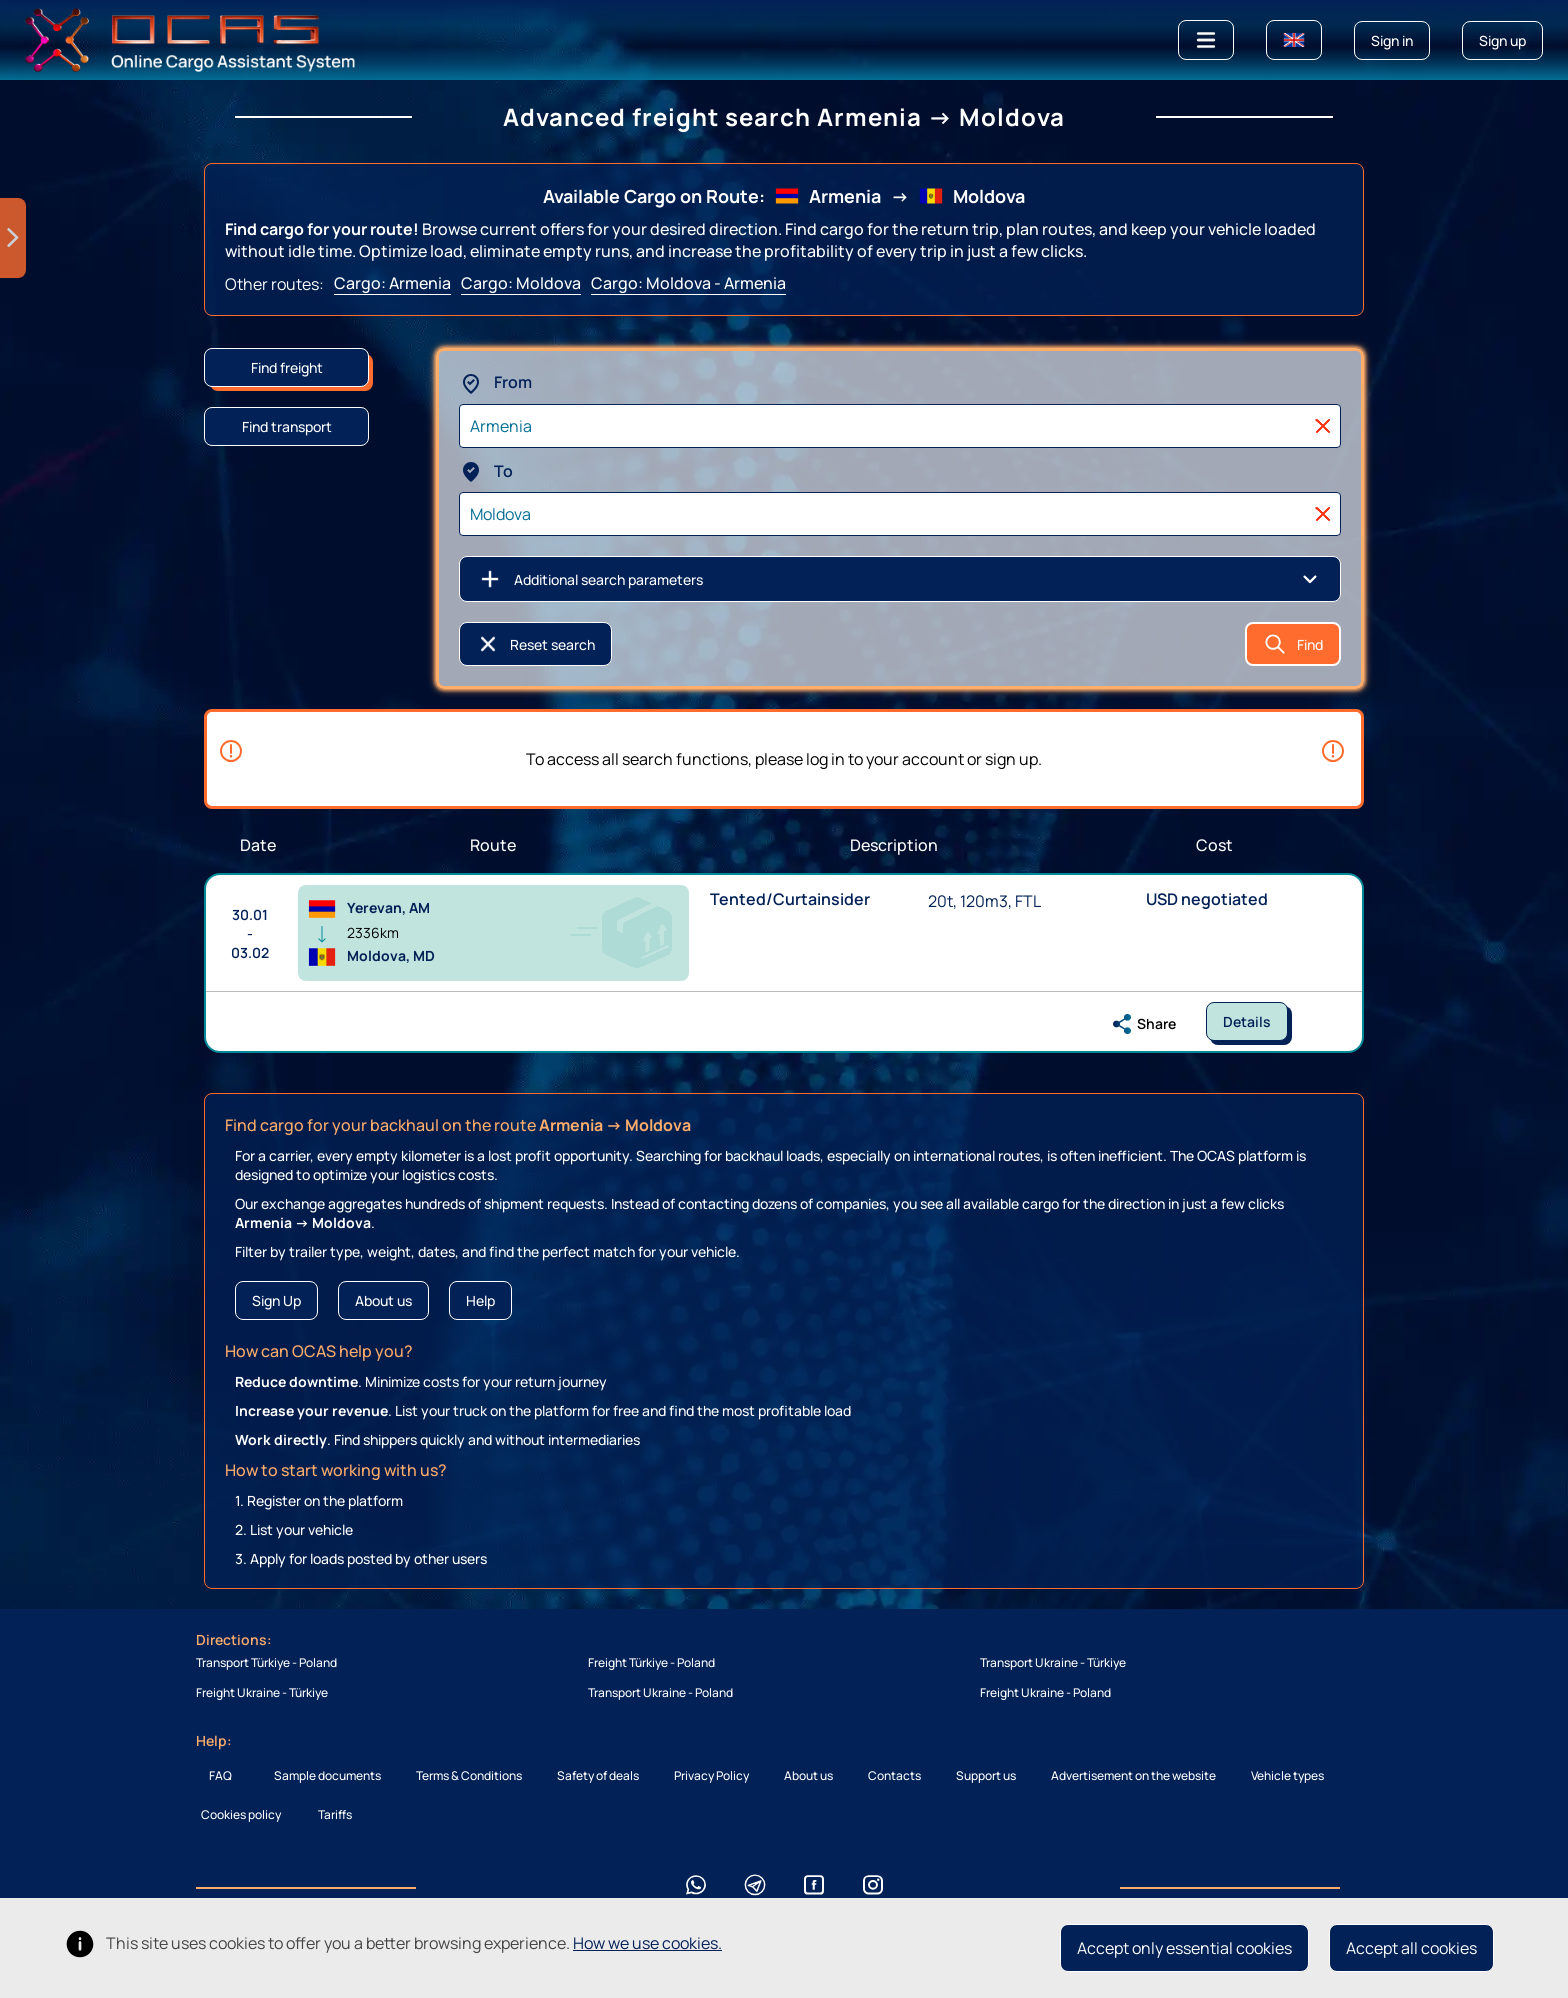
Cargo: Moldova (521, 283)
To (486, 471)
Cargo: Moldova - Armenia (688, 283)
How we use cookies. (647, 1943)
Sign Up (276, 1300)
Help (480, 1300)
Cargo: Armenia (392, 283)
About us (383, 1300)
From (495, 382)
